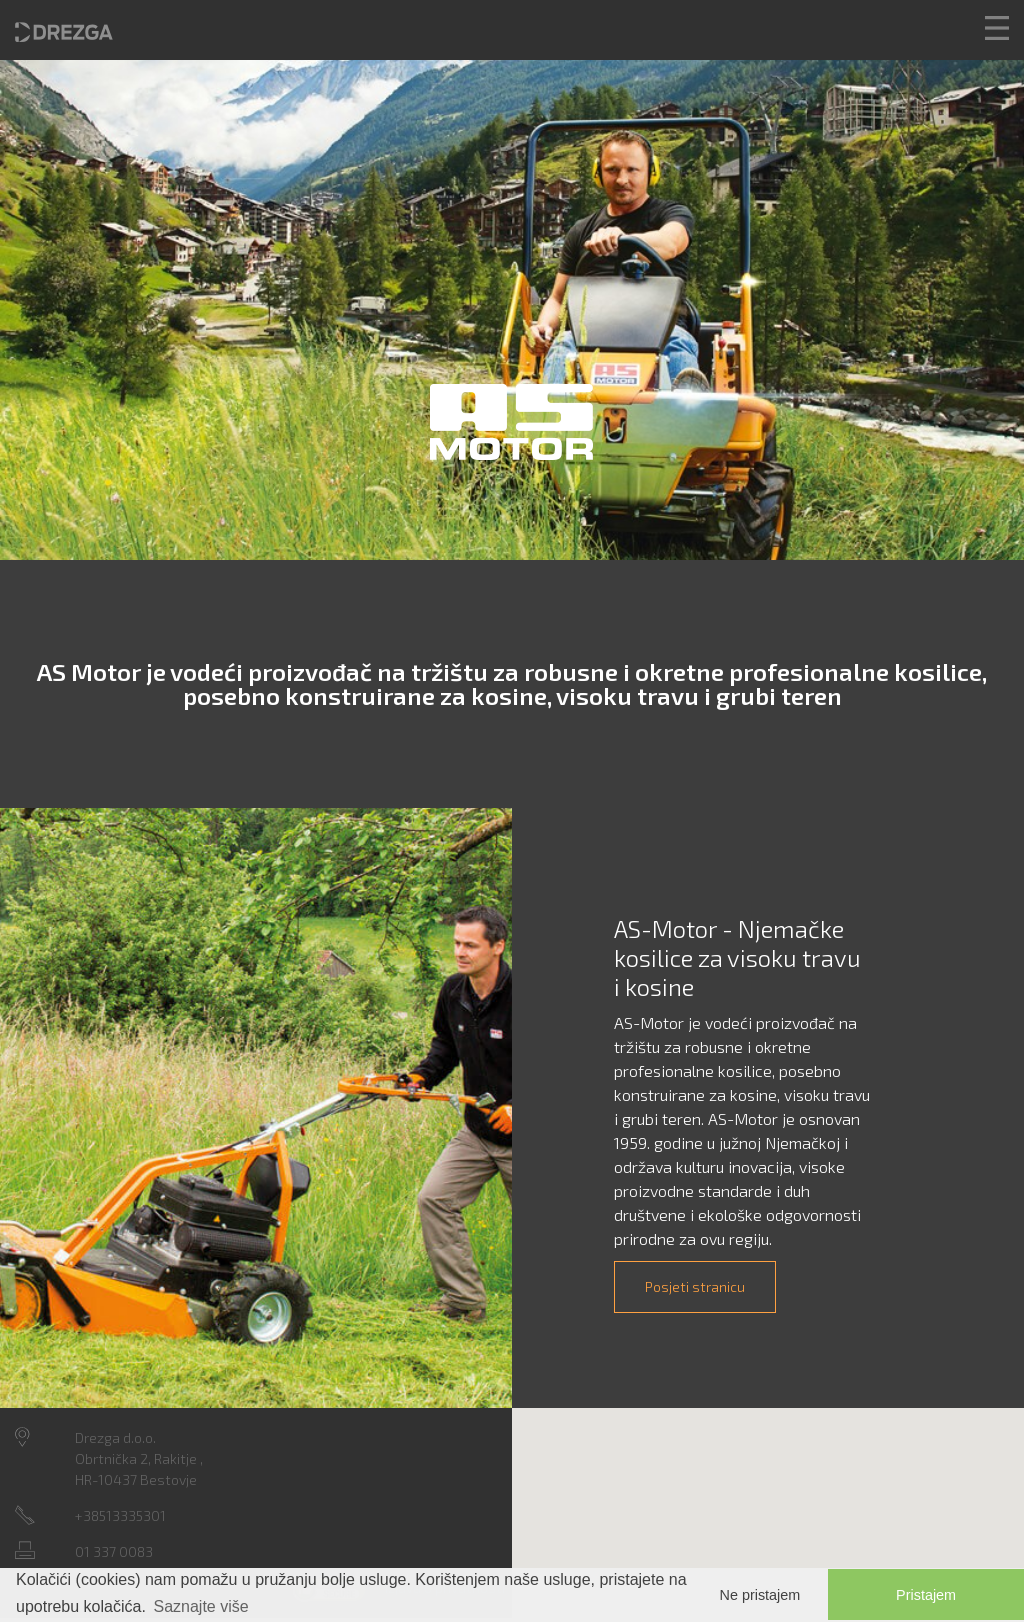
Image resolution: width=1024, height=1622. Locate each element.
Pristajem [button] (926, 1595)
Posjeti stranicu (695, 1286)
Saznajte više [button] (201, 1606)
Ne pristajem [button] (760, 1595)
